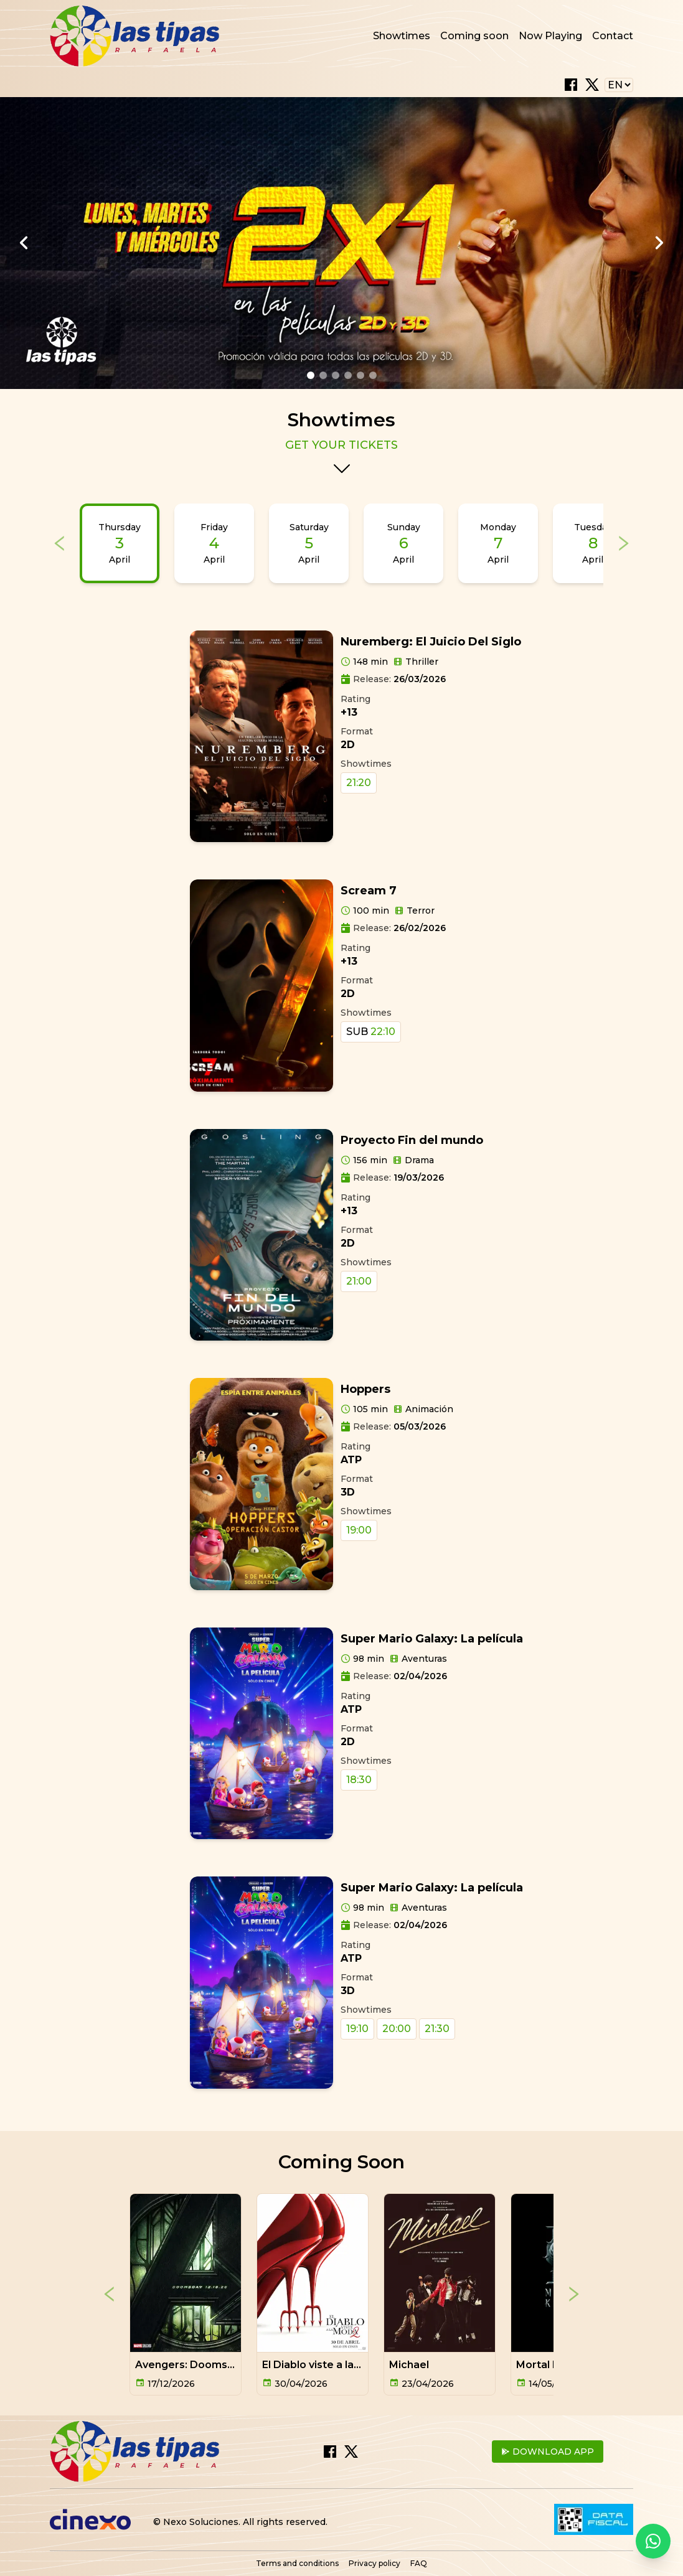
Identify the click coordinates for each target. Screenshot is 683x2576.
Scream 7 (369, 890)
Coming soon (474, 36)
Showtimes (401, 36)
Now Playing (550, 36)
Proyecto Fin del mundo (412, 1140)
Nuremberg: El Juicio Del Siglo (431, 642)
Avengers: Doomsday (190, 2365)
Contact (612, 36)
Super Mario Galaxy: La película (432, 1639)
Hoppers (365, 1389)
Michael (409, 2365)
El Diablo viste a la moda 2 (328, 2365)
